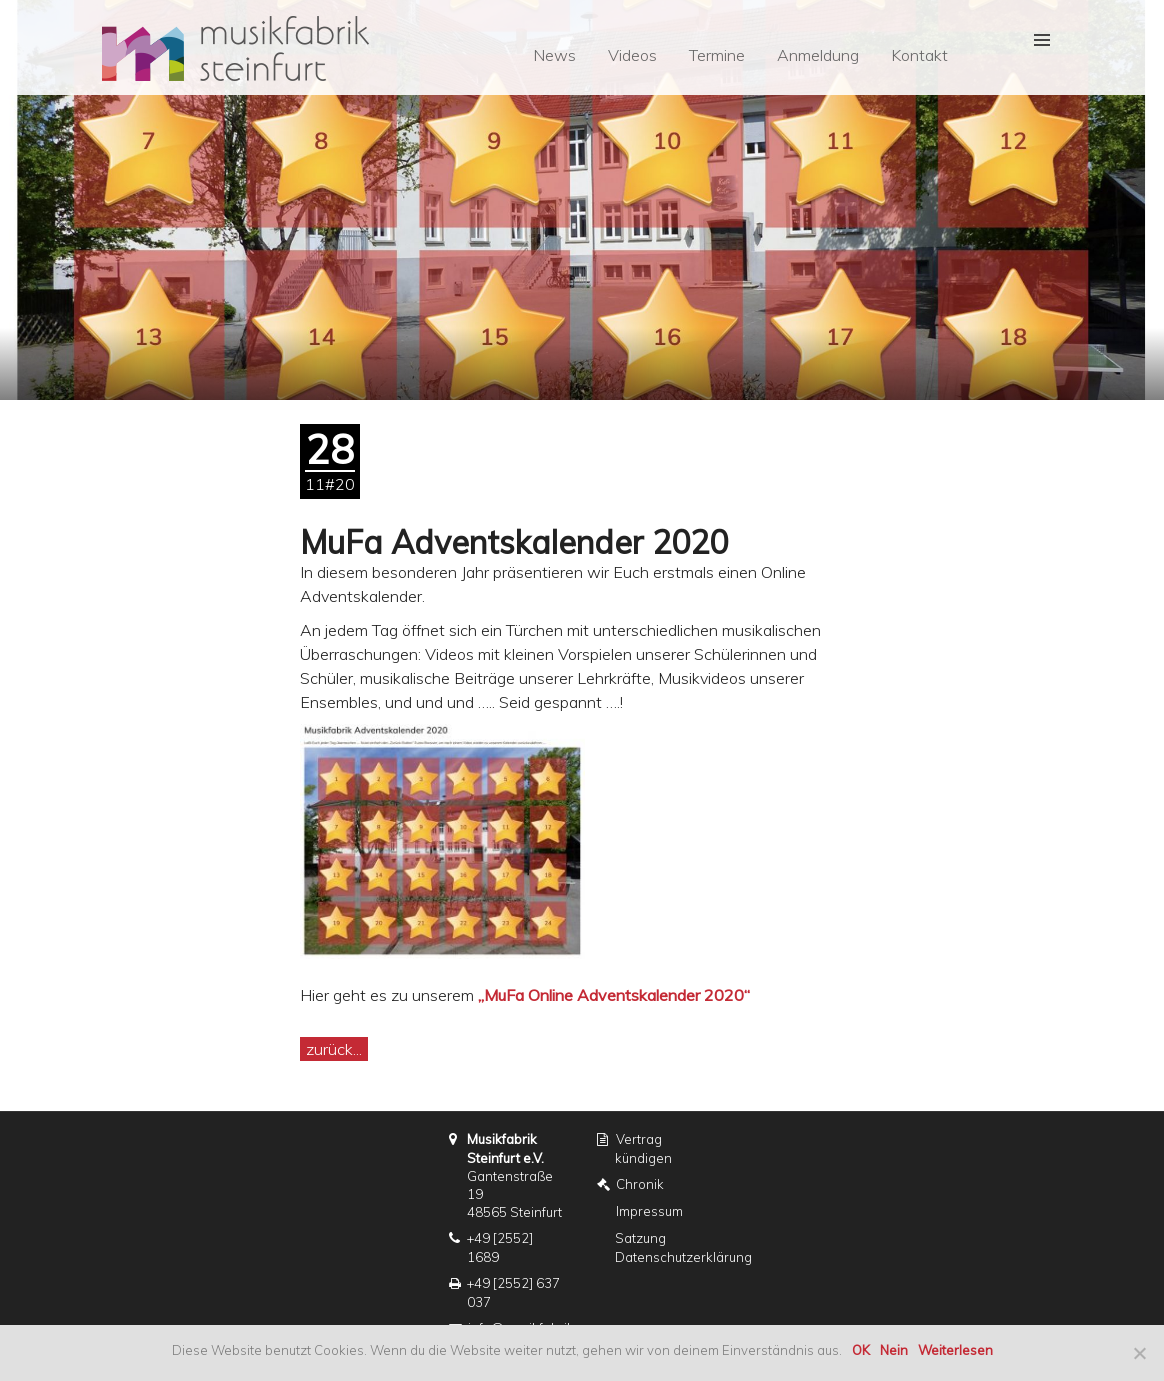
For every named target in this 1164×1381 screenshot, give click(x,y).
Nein (894, 1350)
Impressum (649, 1211)
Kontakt (919, 55)
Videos (632, 55)
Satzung (640, 1238)
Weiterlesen (955, 1350)
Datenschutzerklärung (683, 1257)
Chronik (640, 1184)
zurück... (334, 1049)
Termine (717, 55)
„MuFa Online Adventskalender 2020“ (614, 995)
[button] (1035, 41)
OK (861, 1350)
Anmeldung (818, 55)
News (554, 55)
